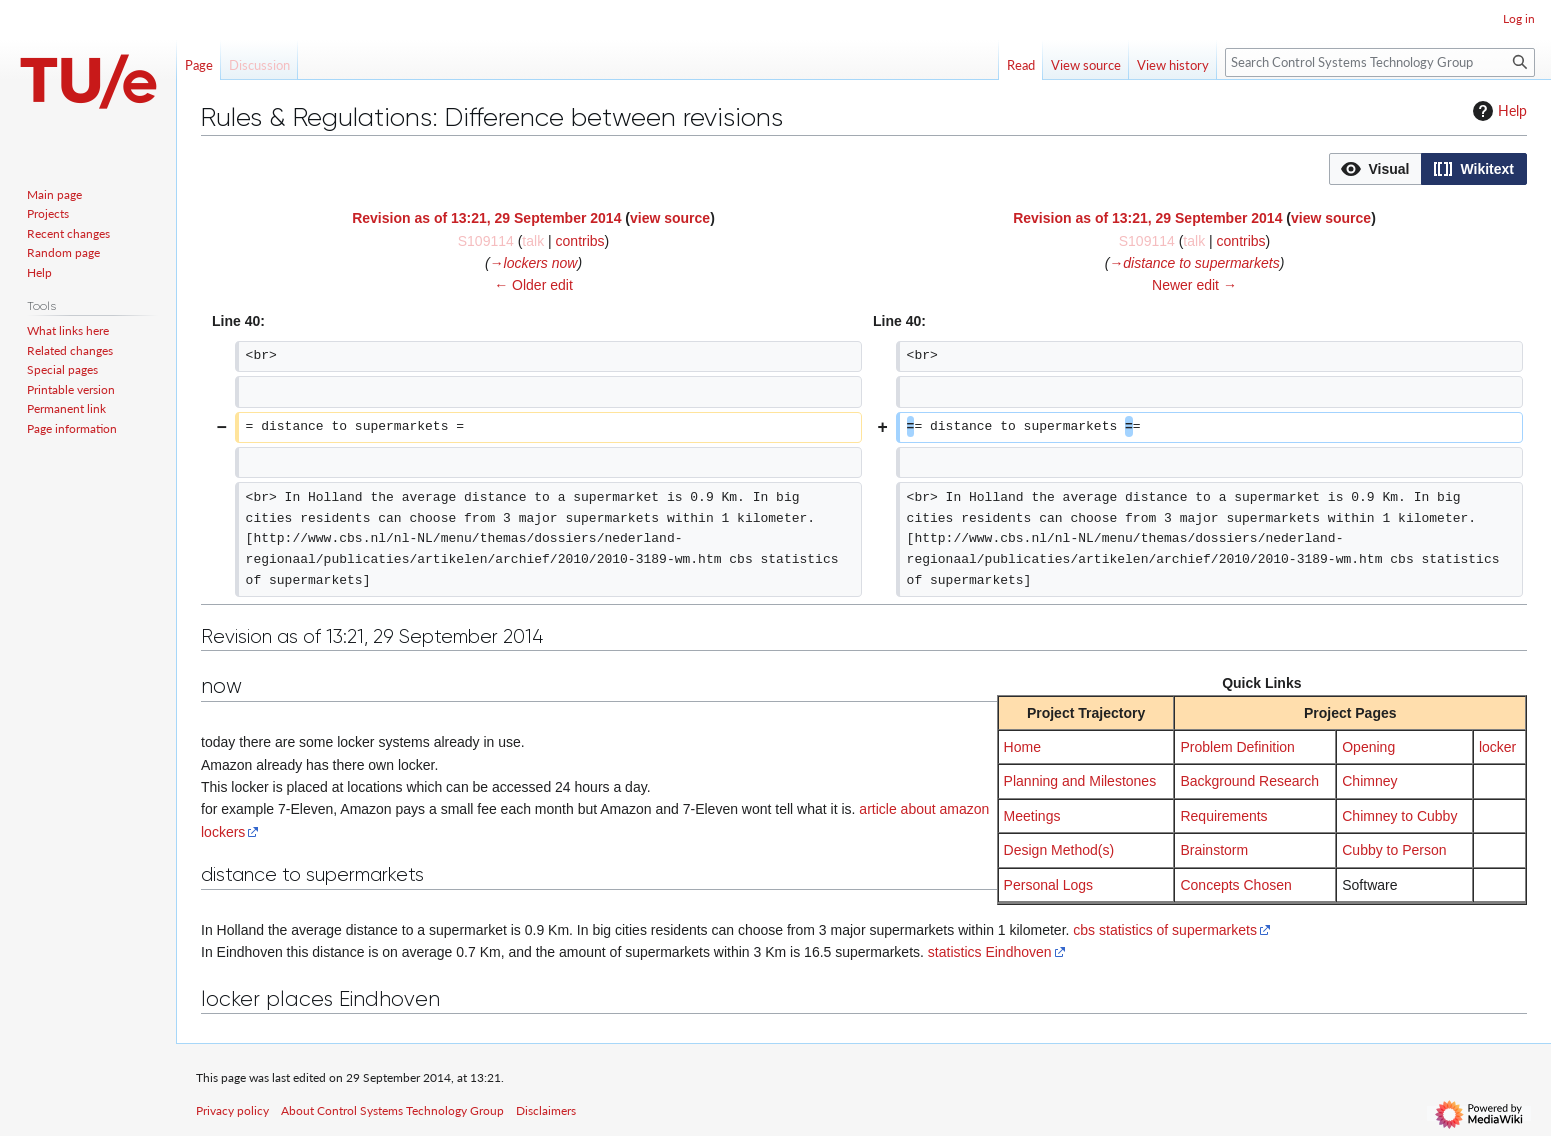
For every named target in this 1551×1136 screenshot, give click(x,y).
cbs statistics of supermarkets (1165, 930)
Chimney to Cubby (1399, 816)
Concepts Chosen (1235, 885)
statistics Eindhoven (990, 952)
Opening (1368, 747)
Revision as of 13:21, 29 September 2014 (486, 218)
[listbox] (1428, 169)
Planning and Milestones (1080, 781)
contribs (580, 241)
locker (1497, 747)
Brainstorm (1214, 850)
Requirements (1223, 816)
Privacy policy (232, 1110)
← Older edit (533, 285)
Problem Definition (1237, 747)
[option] (1375, 168)
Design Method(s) (1059, 850)
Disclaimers (546, 1110)
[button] (1375, 169)
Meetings (1032, 816)
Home (1022, 747)
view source (670, 218)
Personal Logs (1049, 885)
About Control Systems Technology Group (392, 1110)
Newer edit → (1194, 285)
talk (533, 241)
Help (1497, 111)
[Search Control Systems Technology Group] (1380, 62)
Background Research (1249, 781)
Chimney (1369, 781)
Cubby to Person (1394, 850)
